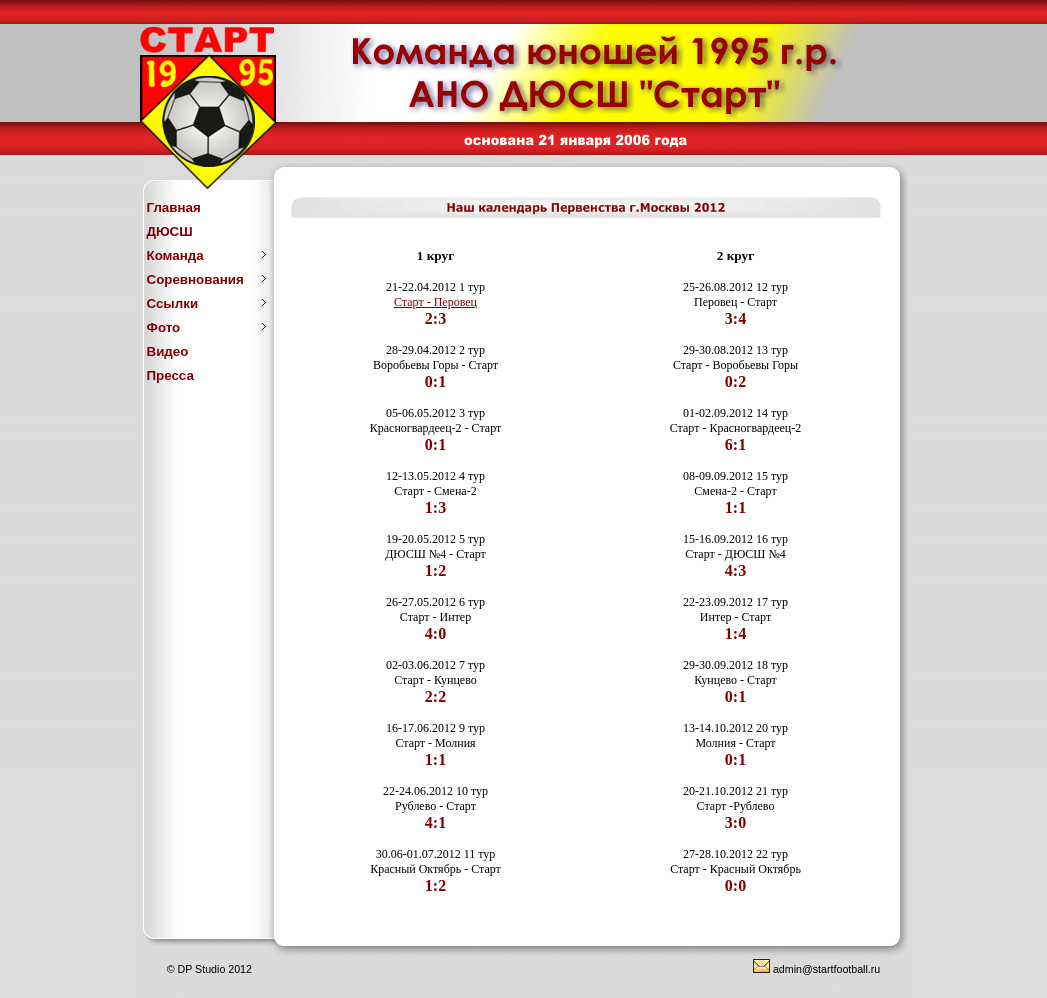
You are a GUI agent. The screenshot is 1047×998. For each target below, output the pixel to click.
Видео (168, 351)
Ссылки (207, 303)
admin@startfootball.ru (816, 969)
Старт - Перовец (435, 302)
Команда (207, 255)
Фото (207, 327)
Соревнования (207, 279)
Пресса (170, 375)
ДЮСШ (170, 231)
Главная (174, 207)
